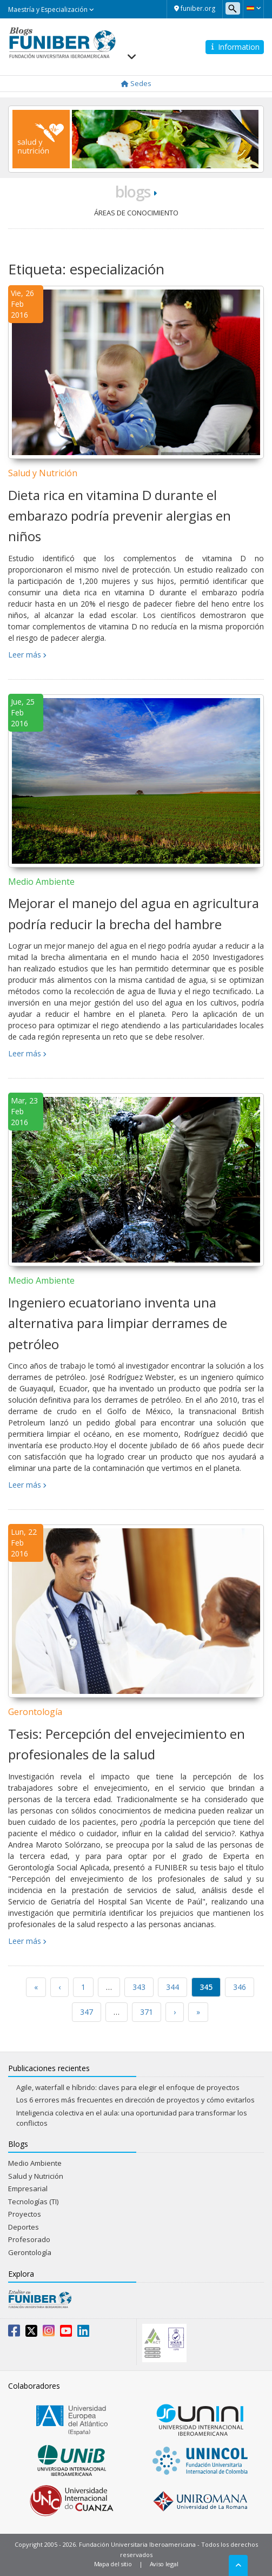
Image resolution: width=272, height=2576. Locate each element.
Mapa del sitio (113, 2564)
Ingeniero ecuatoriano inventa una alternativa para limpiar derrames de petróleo (117, 1323)
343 (138, 1987)
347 (86, 2012)
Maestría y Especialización (51, 9)
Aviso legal (164, 2564)
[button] (253, 8)
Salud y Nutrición (42, 473)
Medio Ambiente (41, 882)
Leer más (24, 654)
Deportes (23, 2227)
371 (146, 2012)
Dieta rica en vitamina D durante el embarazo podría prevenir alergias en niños (119, 516)
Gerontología (35, 1712)
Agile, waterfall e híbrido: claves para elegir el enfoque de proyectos (128, 2087)
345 (206, 1987)
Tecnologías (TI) (33, 2201)
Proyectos (24, 2214)
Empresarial (28, 2188)
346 (239, 1987)
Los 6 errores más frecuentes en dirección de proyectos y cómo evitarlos (135, 2100)
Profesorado (29, 2239)
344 (172, 1987)
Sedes (136, 83)
